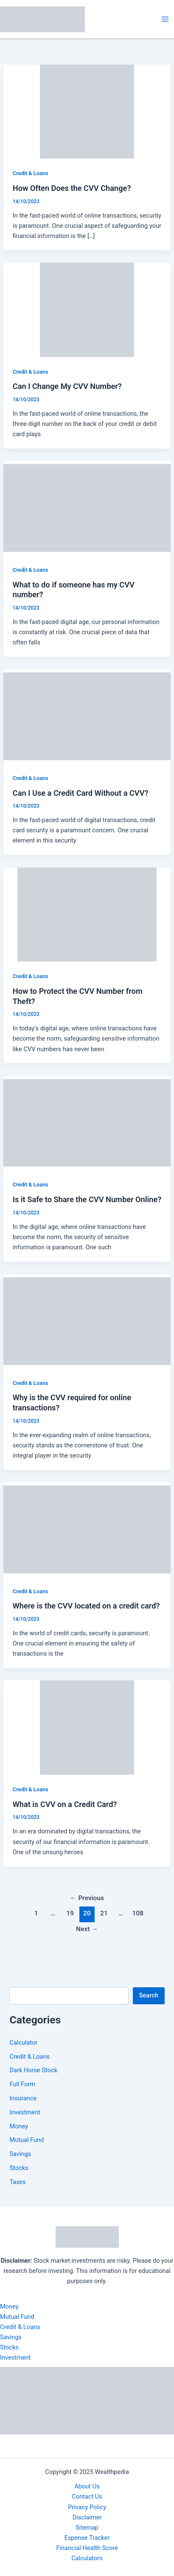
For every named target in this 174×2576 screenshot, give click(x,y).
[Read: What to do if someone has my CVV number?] (87, 507)
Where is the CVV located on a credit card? (86, 1605)
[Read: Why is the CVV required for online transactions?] (87, 1321)
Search (148, 1995)
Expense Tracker (87, 2538)
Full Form (22, 2084)
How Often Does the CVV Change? (72, 188)
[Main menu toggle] (165, 19)
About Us (86, 2486)
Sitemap (87, 2527)
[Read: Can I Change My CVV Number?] (87, 309)
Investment (24, 2112)
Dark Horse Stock (33, 2070)
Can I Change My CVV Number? (67, 386)
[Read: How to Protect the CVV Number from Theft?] (87, 914)
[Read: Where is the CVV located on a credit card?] (87, 1529)
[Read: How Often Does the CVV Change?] (87, 111)
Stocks (18, 2168)
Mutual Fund (26, 2140)
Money (18, 2126)
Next (87, 1929)
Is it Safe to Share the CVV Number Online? (87, 1199)
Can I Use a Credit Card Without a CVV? (81, 793)
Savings (20, 2154)
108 (138, 1913)
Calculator (23, 2042)
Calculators (87, 2558)
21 (104, 1913)
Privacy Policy (87, 2507)
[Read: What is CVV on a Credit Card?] (87, 1727)
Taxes (17, 2182)
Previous (87, 1898)
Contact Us (87, 2496)
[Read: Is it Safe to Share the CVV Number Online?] (87, 1122)
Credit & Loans (30, 173)
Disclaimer (87, 2517)
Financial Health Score (87, 2548)
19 (70, 1913)
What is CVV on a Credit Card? (65, 1804)
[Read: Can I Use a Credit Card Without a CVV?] (87, 716)
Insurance (22, 2098)
